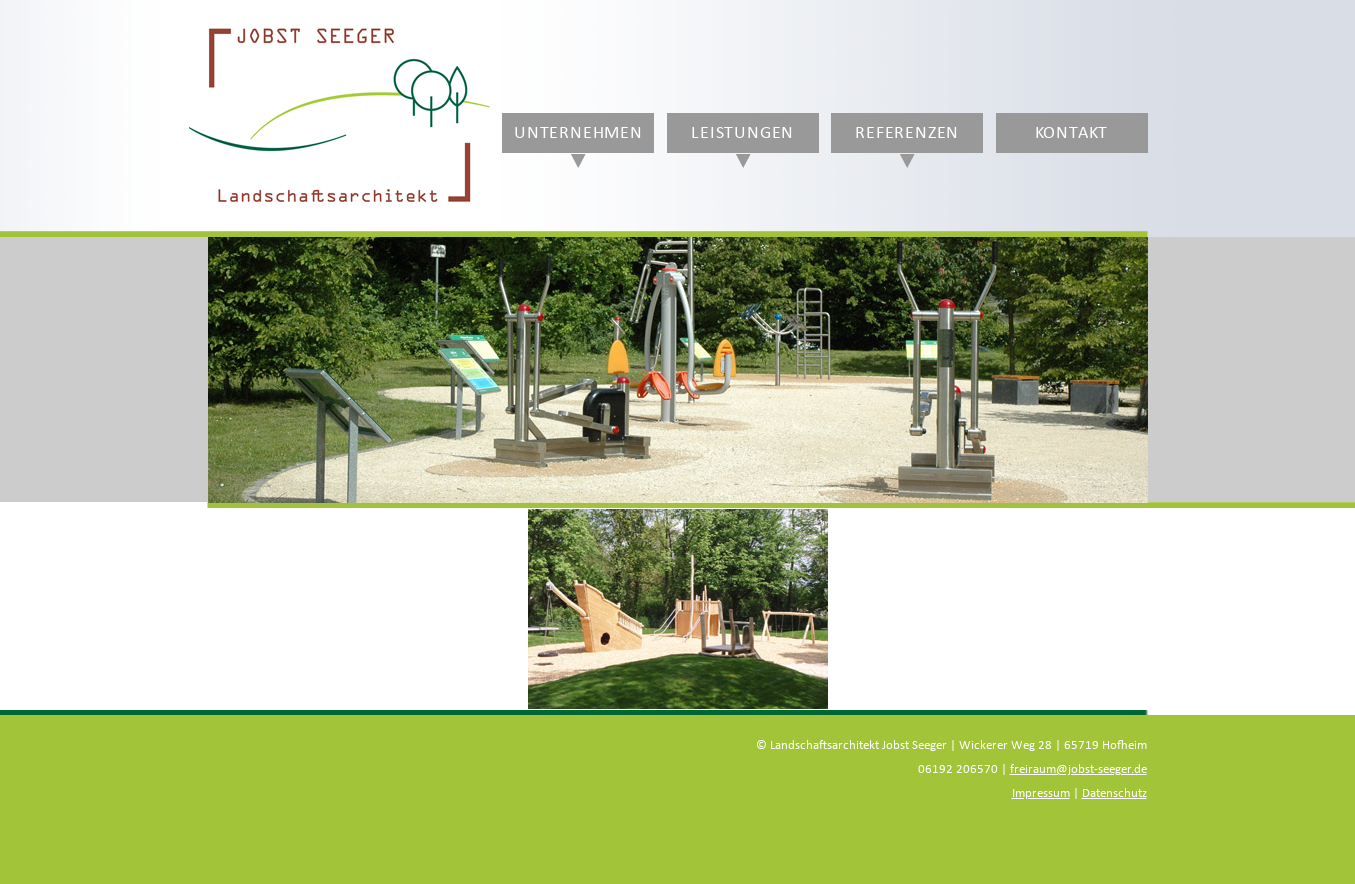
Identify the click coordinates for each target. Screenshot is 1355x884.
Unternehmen (578, 133)
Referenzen (907, 133)
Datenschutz (1114, 793)
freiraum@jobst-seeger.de (1078, 769)
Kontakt (1072, 133)
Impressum (1041, 793)
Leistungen (742, 133)
